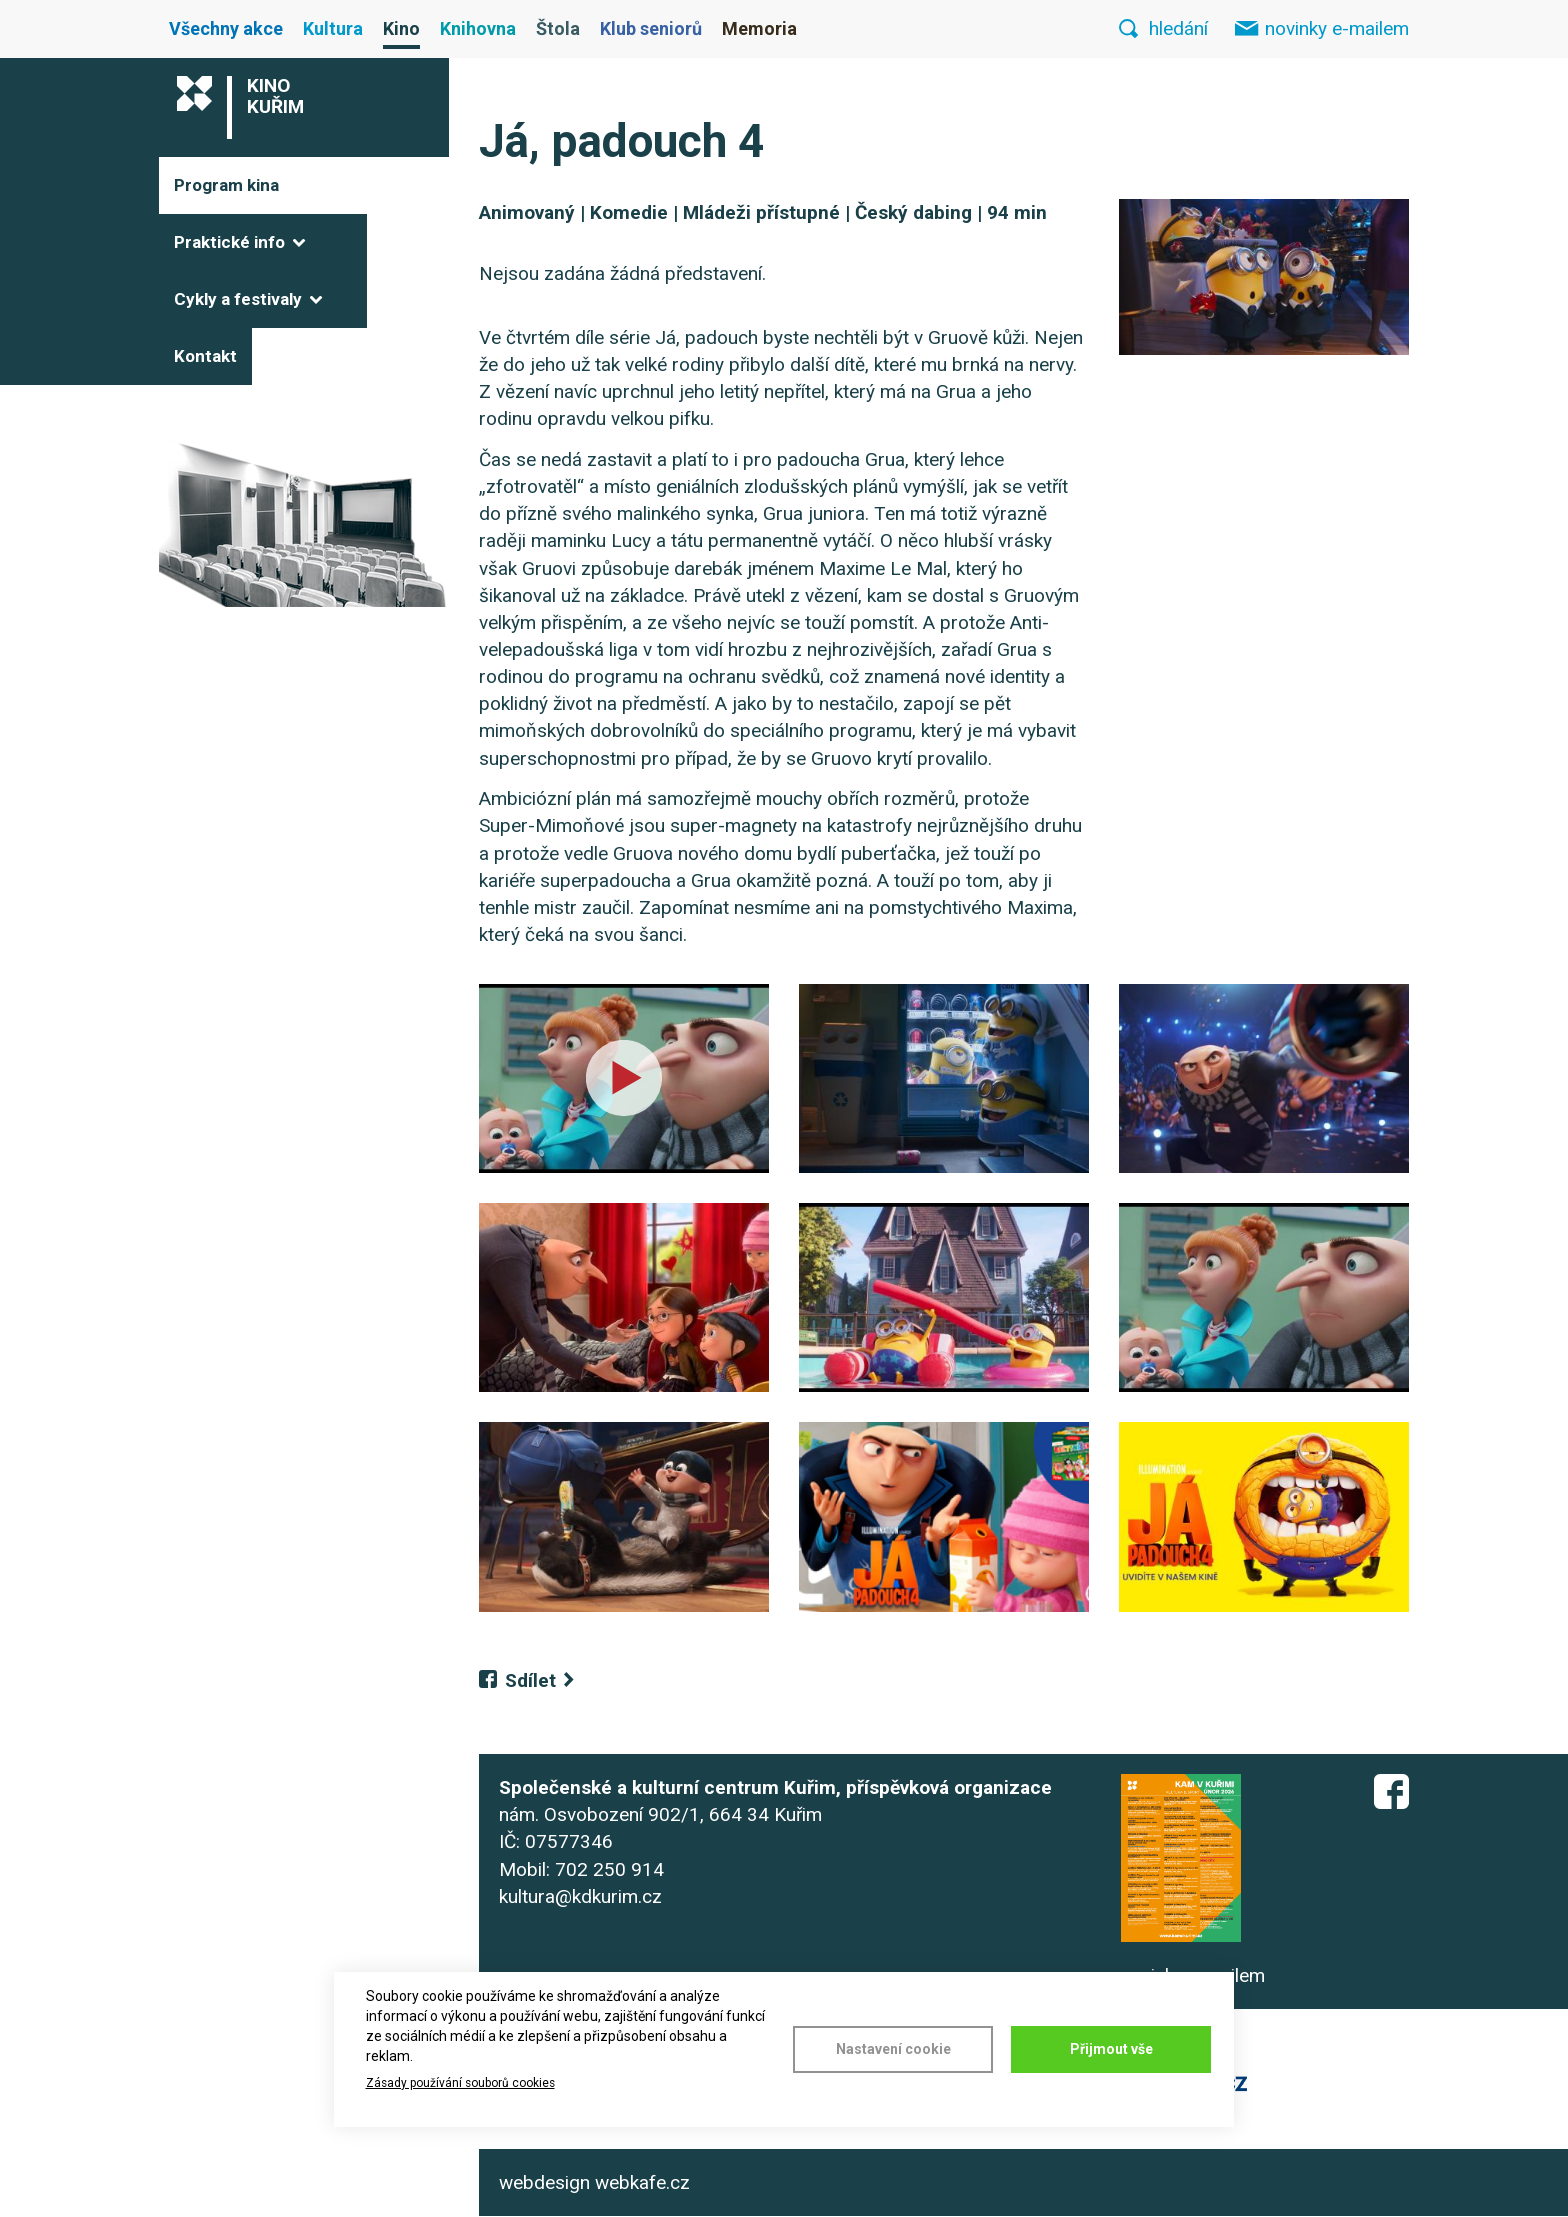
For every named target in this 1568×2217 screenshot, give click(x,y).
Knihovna (478, 28)
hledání (1178, 28)
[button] (1264, 277)
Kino (401, 28)
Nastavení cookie (893, 2049)
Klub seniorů (651, 28)
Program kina (226, 185)
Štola (558, 28)
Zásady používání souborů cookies (460, 2083)
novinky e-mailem (1337, 28)
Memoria (759, 28)
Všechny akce (226, 28)
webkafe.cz (642, 2182)
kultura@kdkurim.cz (580, 1896)
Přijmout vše (1111, 2049)
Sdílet (530, 1680)
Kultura (333, 28)
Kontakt (205, 356)
